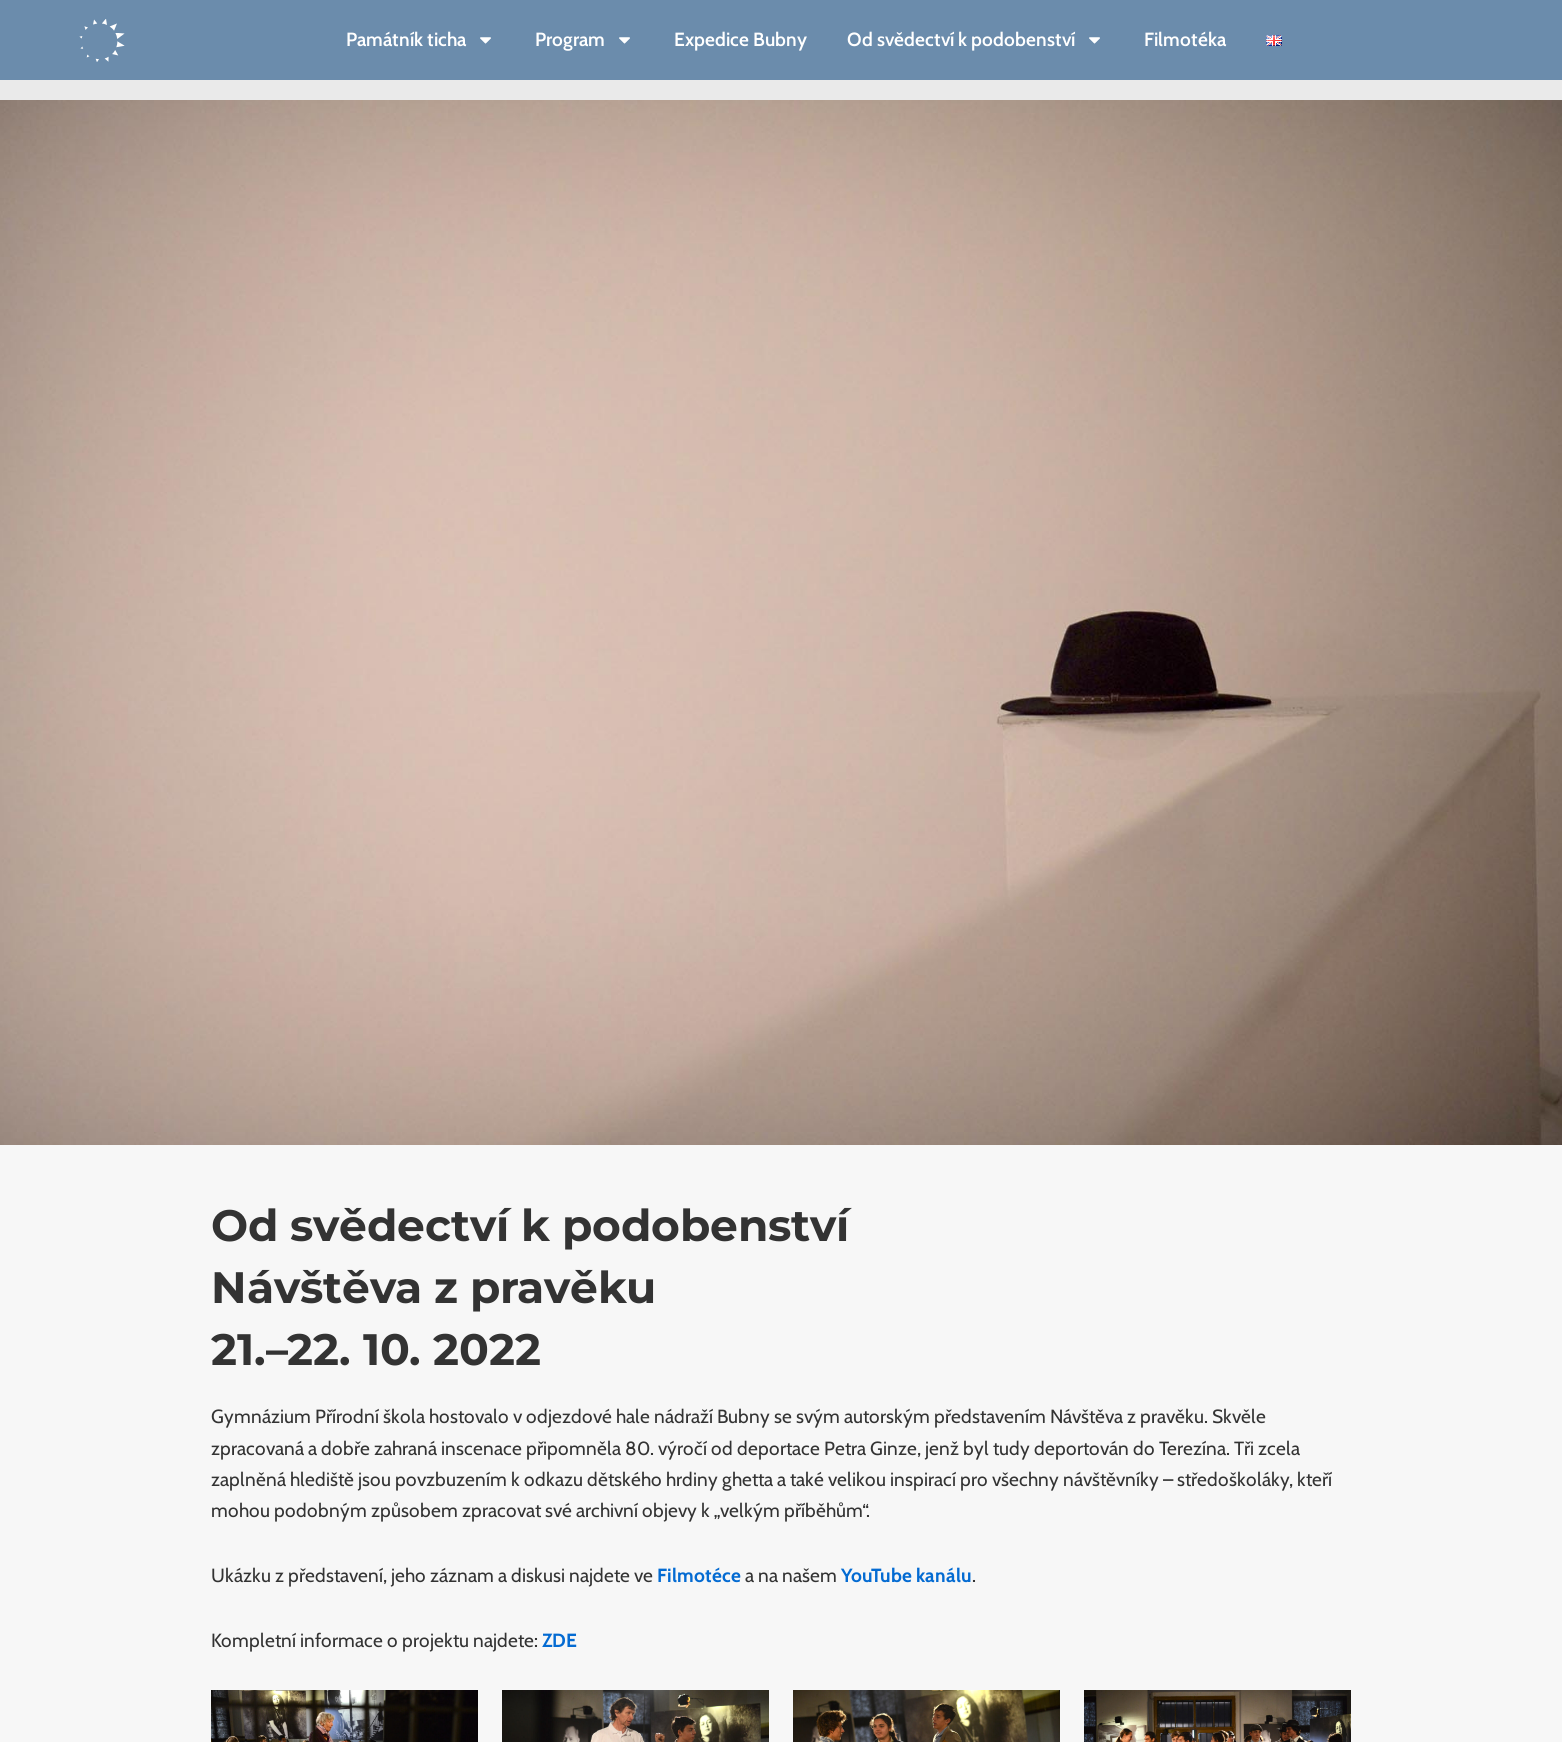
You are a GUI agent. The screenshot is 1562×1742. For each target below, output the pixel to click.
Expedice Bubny (740, 39)
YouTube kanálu (906, 1575)
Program (584, 39)
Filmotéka (1185, 39)
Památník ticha (420, 39)
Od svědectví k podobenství (975, 39)
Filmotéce (699, 1575)
